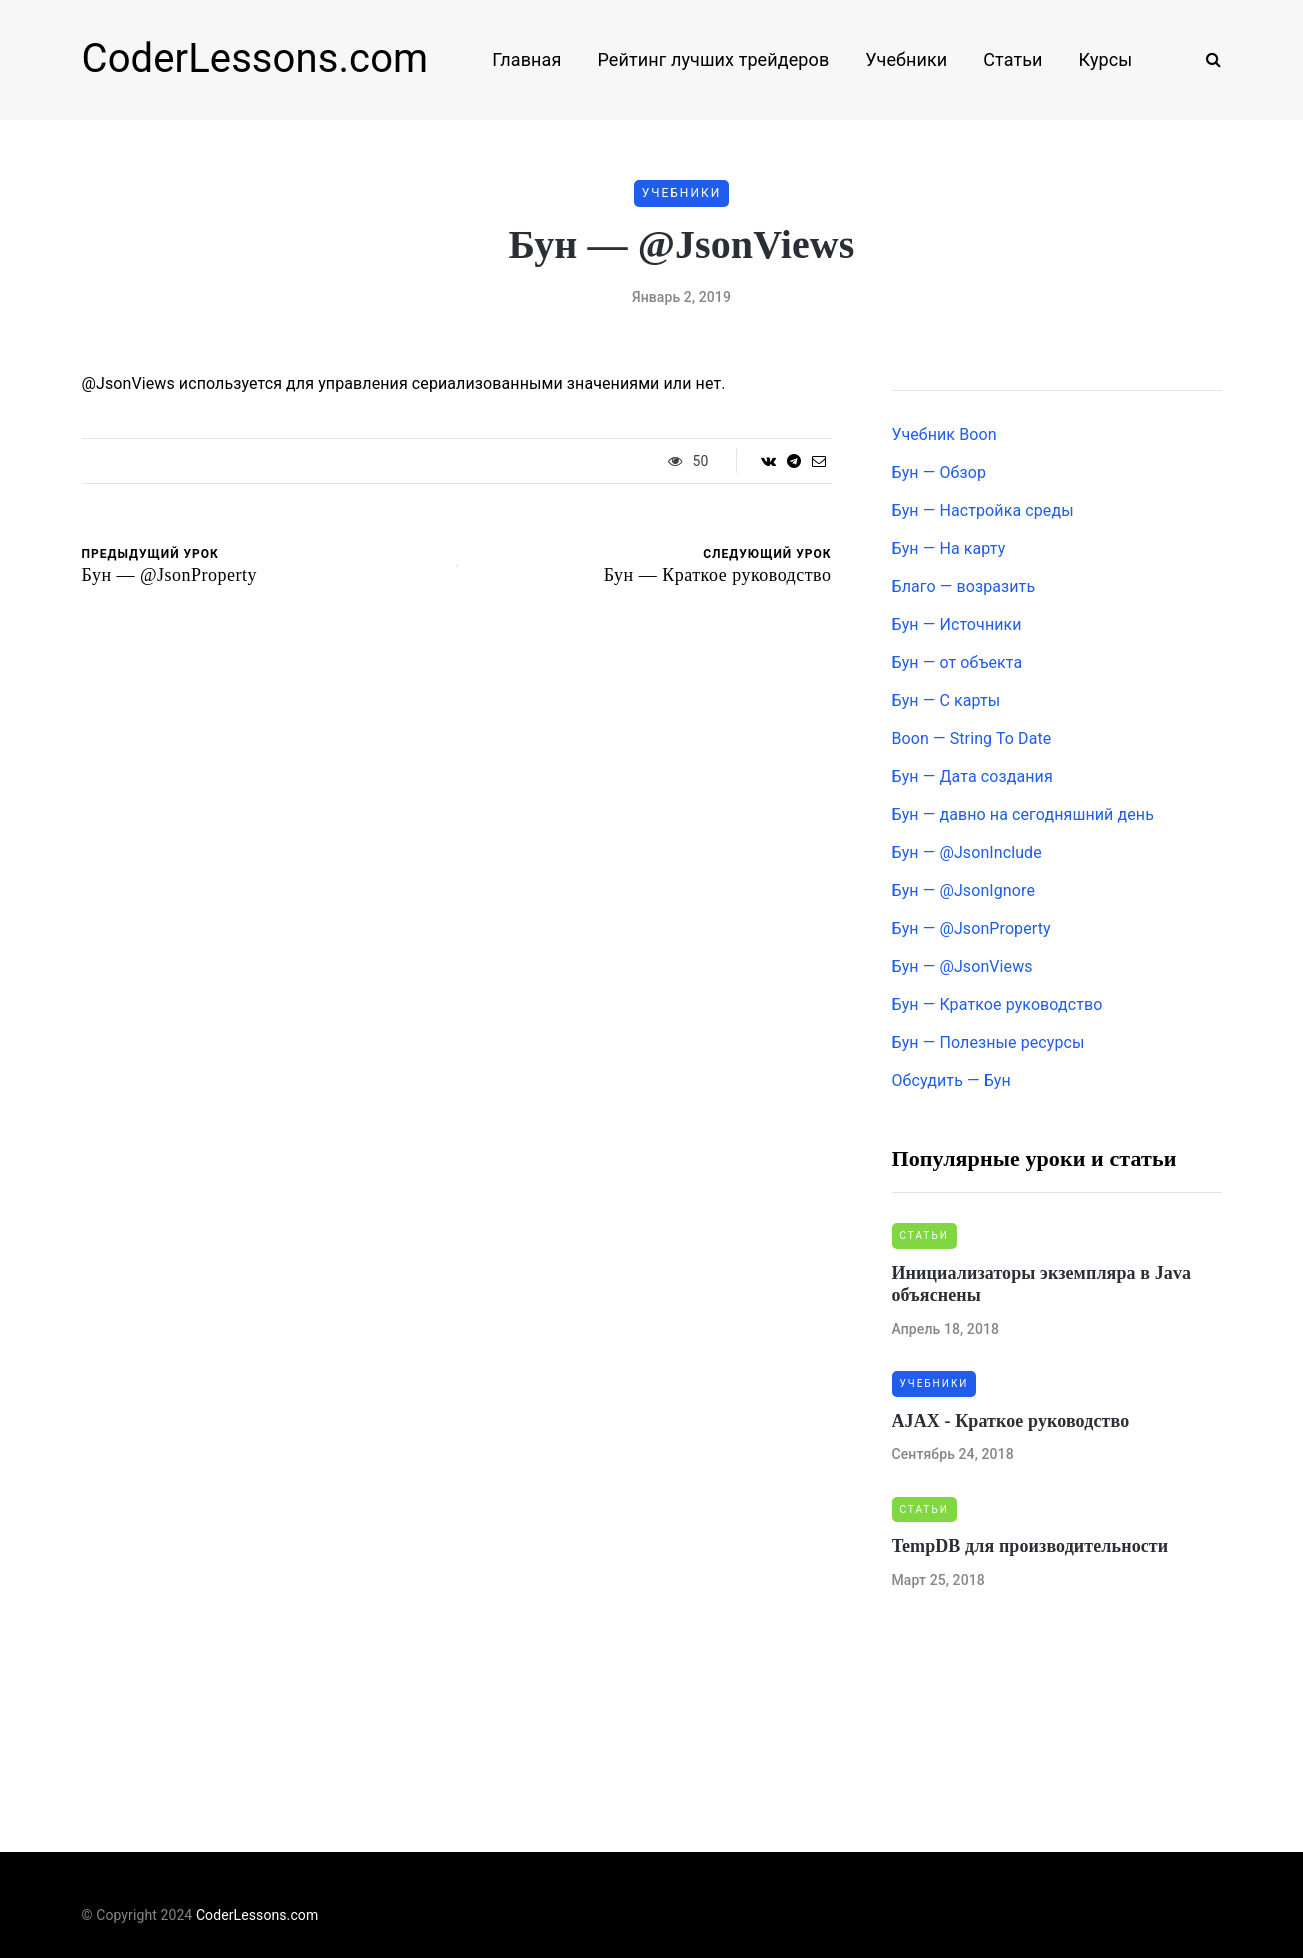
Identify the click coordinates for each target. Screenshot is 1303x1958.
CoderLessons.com (255, 58)
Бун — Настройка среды (983, 510)
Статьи (1012, 59)
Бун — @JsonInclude (967, 852)
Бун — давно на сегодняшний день (1023, 814)
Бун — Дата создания (972, 776)
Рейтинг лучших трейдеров (713, 59)
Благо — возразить (964, 586)
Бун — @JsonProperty (971, 928)
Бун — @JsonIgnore (963, 890)
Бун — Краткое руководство (997, 1004)
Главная (526, 59)
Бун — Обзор (939, 472)
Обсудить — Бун (951, 1080)
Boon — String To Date (972, 738)
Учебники (906, 59)
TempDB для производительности (1030, 1546)
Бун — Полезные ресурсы (988, 1042)
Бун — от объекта (957, 662)
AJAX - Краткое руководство (1011, 1421)
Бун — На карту (949, 548)
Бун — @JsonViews (962, 966)
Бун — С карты (946, 700)
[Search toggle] (1206, 59)
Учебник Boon (944, 434)
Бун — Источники (957, 624)
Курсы (1106, 59)
